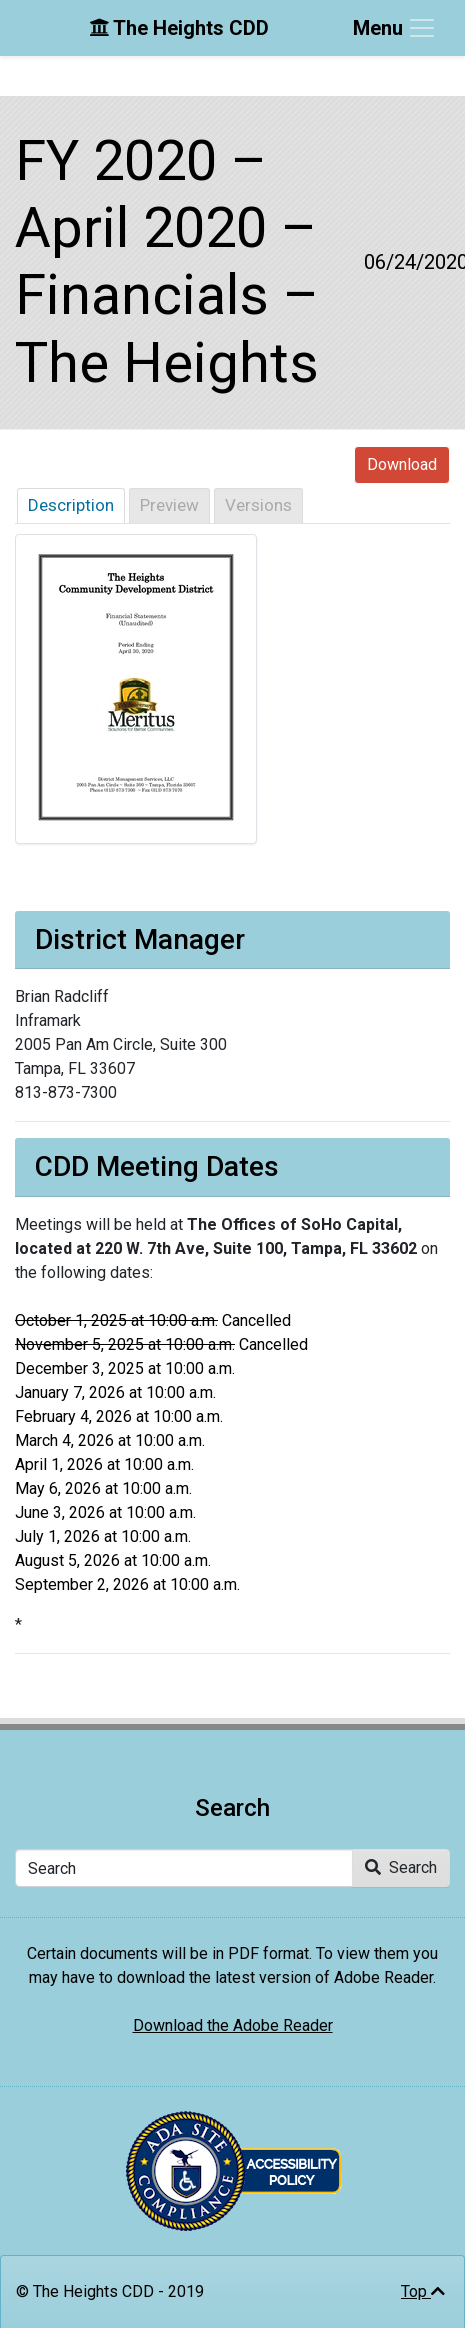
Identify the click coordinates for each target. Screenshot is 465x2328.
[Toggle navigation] (395, 28)
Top (423, 2291)
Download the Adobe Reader (233, 2025)
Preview (169, 505)
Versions (258, 505)
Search (401, 1867)
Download (402, 464)
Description (71, 505)
